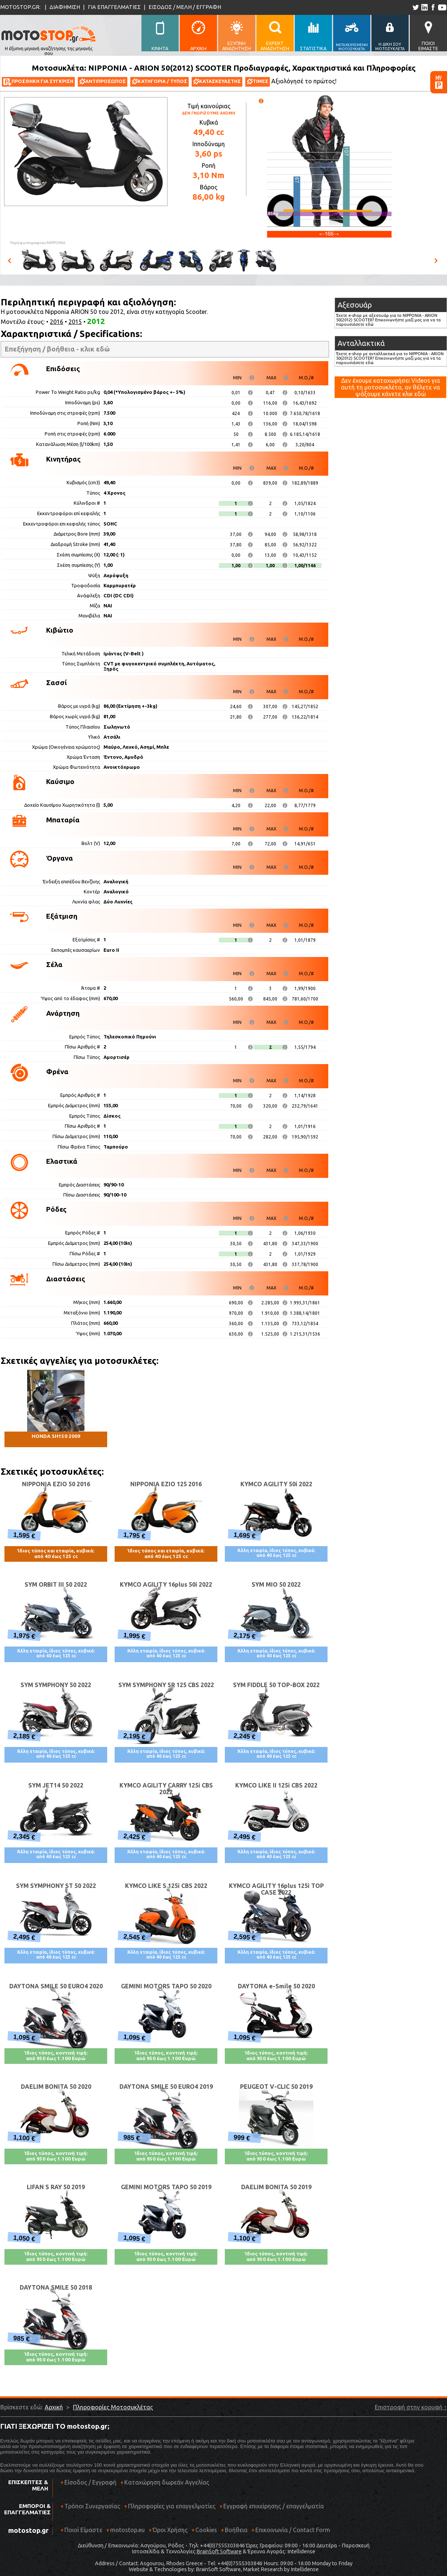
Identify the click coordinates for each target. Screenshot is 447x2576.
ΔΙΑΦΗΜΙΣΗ (65, 7)
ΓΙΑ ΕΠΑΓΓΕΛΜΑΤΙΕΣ (114, 7)
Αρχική (54, 2407)
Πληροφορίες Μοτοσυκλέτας (113, 2407)
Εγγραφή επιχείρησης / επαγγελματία (271, 2509)
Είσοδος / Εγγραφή (90, 2482)
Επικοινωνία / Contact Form (292, 2530)
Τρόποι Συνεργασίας (90, 2509)
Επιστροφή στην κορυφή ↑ (411, 2407)
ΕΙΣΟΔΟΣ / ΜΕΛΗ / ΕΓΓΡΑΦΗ (185, 7)
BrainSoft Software (219, 2551)
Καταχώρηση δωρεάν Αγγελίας (166, 2482)
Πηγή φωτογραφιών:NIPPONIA (38, 243)
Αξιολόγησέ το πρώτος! (303, 81)
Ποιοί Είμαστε (83, 2530)
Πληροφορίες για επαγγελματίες (169, 2509)
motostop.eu (127, 2530)
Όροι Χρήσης (170, 2530)
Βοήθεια (236, 2530)
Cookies (206, 2530)
